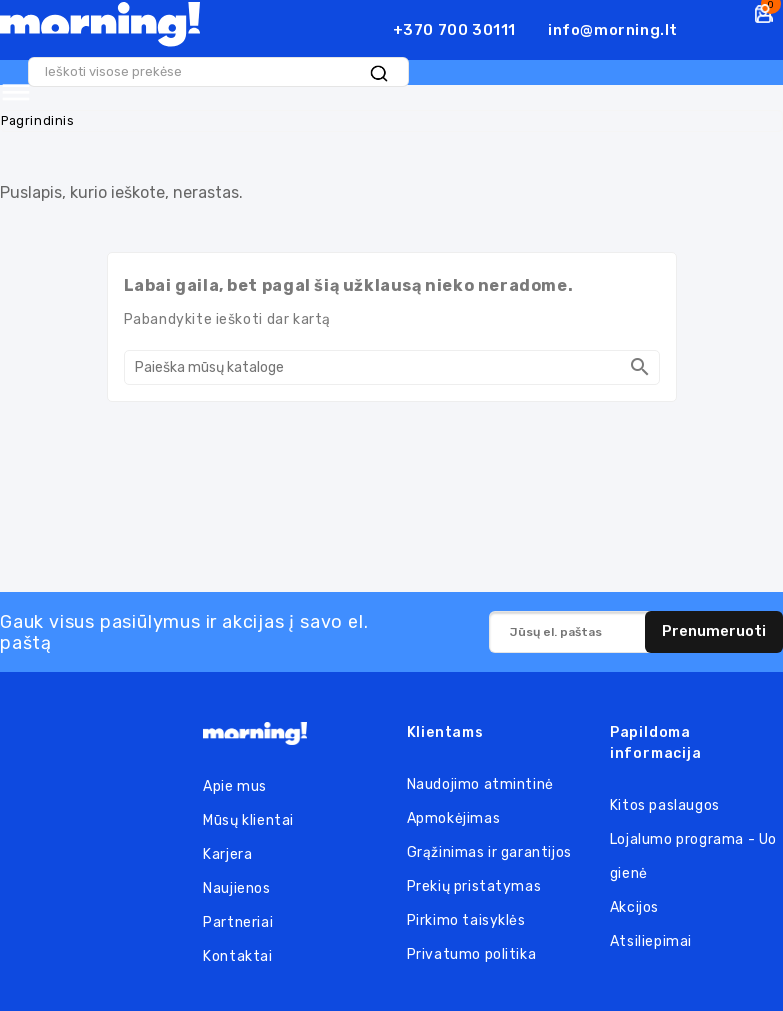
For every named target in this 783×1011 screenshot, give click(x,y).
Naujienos (236, 885)
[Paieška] (392, 364)
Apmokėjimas (454, 815)
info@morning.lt (613, 30)
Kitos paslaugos (665, 802)
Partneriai (238, 919)
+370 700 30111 (454, 30)
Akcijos (634, 904)
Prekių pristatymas (474, 883)
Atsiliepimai (651, 938)
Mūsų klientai (248, 817)
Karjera (227, 851)
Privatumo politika (472, 951)
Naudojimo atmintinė (480, 781)
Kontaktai (237, 953)
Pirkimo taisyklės (466, 917)
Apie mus (235, 783)
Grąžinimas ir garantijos (489, 849)
